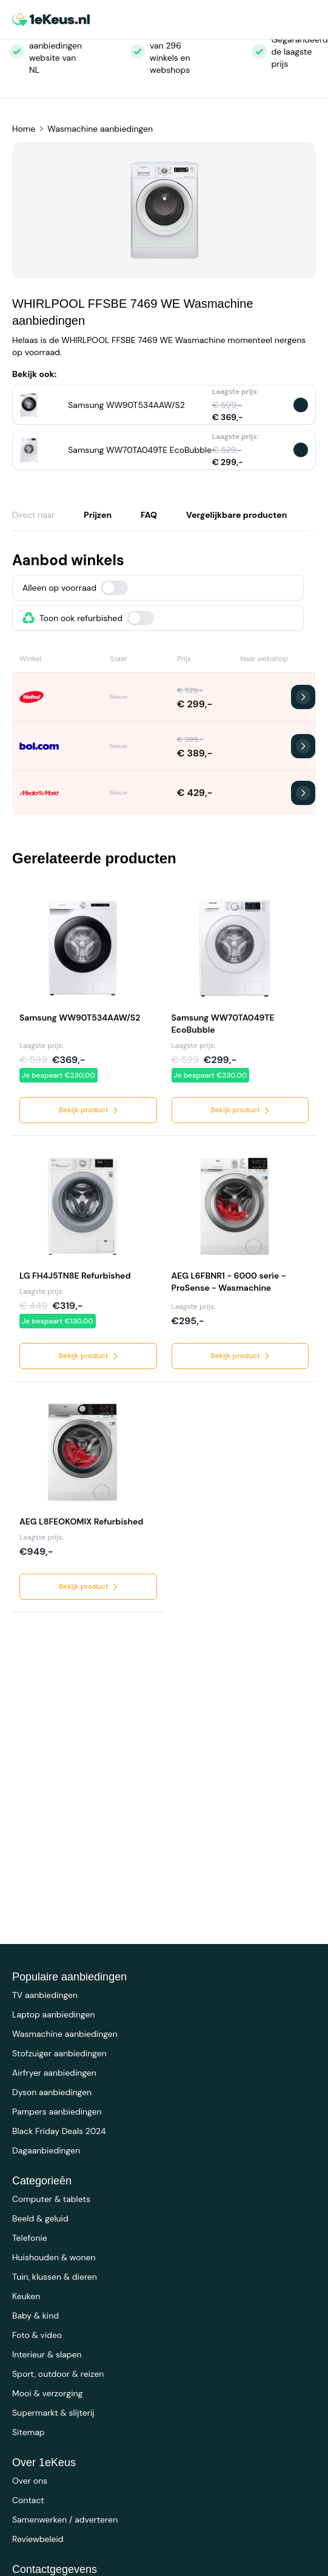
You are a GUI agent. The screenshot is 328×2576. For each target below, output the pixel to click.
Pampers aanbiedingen (57, 2111)
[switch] (114, 587)
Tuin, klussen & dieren (54, 2276)
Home (23, 128)
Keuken (26, 2296)
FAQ (149, 514)
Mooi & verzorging (47, 2393)
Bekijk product (89, 1110)
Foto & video (37, 2335)
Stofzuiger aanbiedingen (59, 2053)
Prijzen (98, 514)
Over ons (29, 2480)
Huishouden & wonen (54, 2257)
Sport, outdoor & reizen (58, 2373)
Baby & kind (35, 2315)
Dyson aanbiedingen (52, 2092)
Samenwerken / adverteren (65, 2519)
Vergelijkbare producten (236, 514)
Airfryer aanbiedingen (54, 2072)
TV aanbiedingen (45, 1995)
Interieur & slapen (47, 2354)
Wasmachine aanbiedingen (100, 128)
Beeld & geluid (40, 2218)
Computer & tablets (51, 2199)
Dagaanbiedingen (46, 2150)
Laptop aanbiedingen (53, 2014)
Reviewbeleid (38, 2539)
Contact (28, 2500)
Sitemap (28, 2432)
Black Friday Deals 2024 (58, 2131)
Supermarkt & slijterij (53, 2412)
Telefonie (29, 2237)
